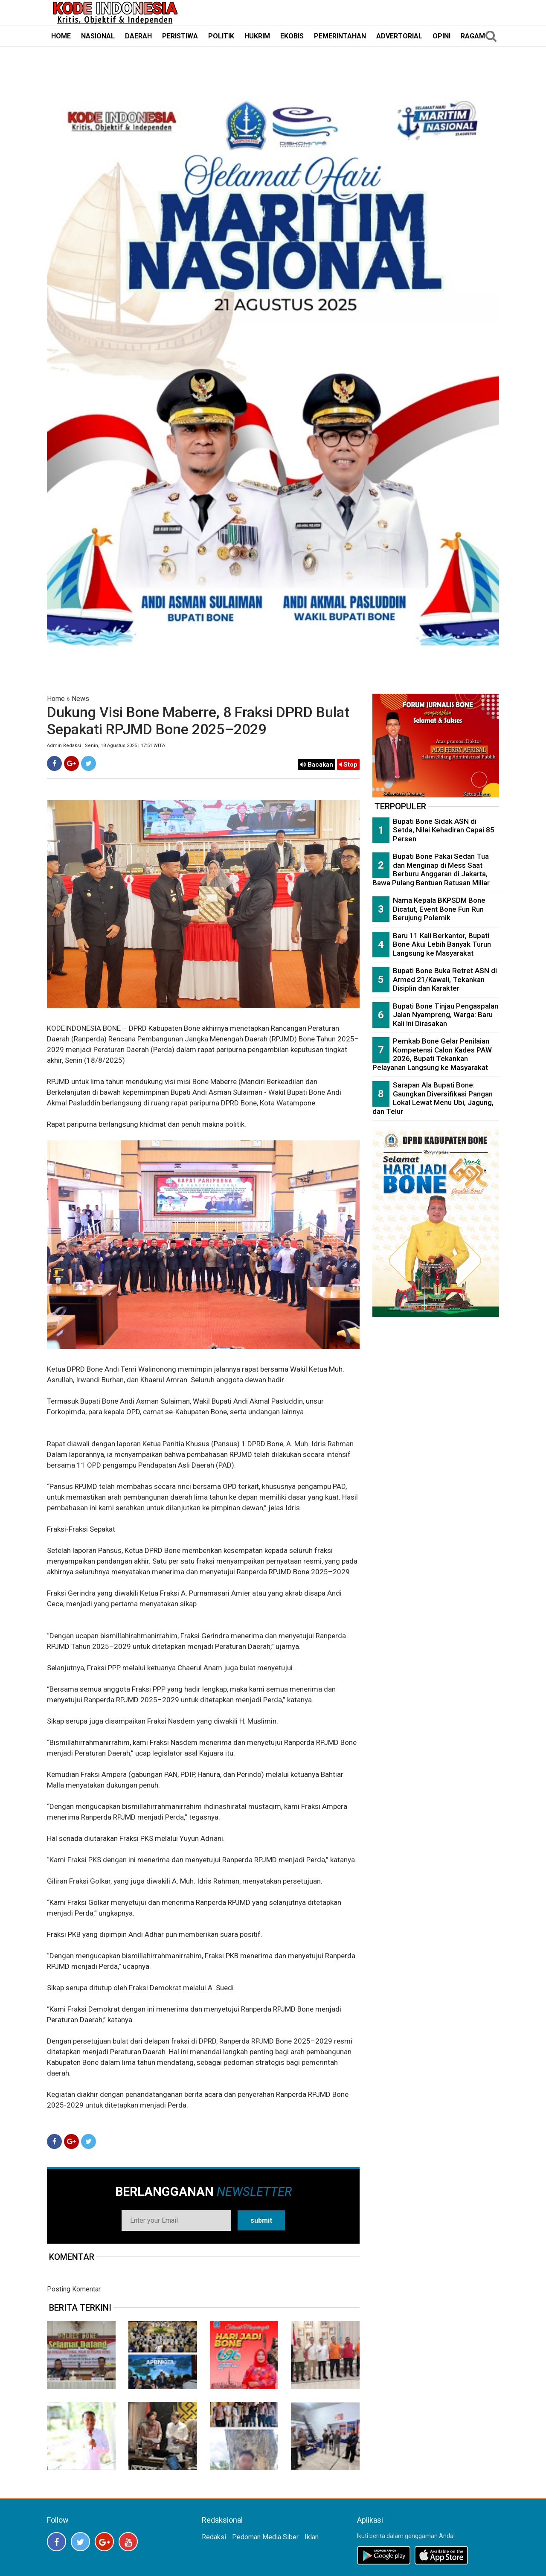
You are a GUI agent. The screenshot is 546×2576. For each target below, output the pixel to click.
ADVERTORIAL (399, 36)
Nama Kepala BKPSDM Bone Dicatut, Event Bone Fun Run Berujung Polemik (439, 909)
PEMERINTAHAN (340, 36)
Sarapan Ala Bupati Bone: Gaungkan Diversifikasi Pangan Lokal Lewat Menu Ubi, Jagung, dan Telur (433, 1098)
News (80, 699)
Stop (348, 764)
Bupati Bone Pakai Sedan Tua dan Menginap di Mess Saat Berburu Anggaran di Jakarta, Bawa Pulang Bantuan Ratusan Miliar (431, 869)
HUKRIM (257, 36)
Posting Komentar (74, 2289)
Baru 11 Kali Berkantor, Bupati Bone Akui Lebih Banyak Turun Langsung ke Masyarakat (442, 944)
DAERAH (138, 36)
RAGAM (473, 36)
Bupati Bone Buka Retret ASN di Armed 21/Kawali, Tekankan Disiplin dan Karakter (445, 979)
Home (56, 699)
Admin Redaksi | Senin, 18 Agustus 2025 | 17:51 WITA (106, 745)
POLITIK (221, 36)
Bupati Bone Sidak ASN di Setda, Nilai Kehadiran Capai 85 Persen (443, 830)
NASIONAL (98, 36)
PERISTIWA (180, 36)
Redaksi (214, 2537)
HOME (61, 36)
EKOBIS (292, 36)
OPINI (441, 36)
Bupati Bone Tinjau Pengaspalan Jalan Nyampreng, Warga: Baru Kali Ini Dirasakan (445, 1015)
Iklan (312, 2537)
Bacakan (316, 764)
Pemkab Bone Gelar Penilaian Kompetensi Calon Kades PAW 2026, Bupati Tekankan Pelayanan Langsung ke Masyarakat (432, 1054)
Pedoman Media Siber (265, 2537)
